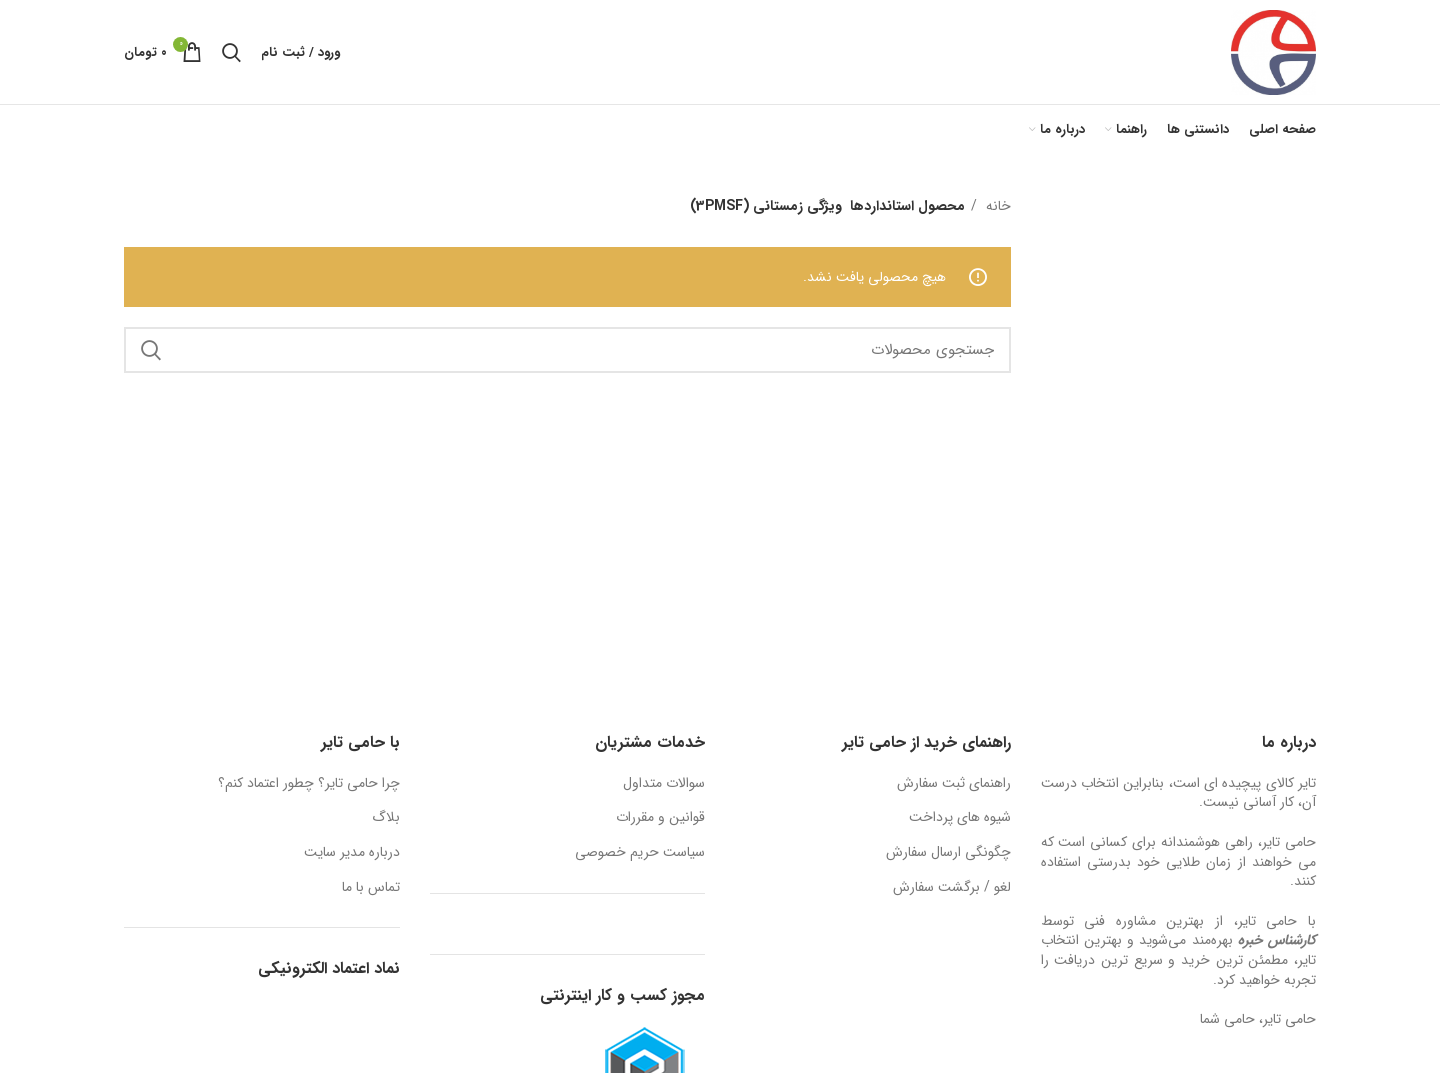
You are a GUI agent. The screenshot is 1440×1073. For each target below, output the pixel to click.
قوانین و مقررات (660, 818)
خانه (996, 206)
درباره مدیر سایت (352, 853)
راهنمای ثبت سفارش (954, 784)
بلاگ (386, 818)
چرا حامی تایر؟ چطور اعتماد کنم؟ (309, 784)
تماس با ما (371, 888)
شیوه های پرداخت (960, 818)
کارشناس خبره (1277, 940)
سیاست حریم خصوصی (640, 853)
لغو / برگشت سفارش (952, 888)
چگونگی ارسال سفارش (948, 853)
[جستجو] (231, 52)
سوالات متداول (664, 784)
